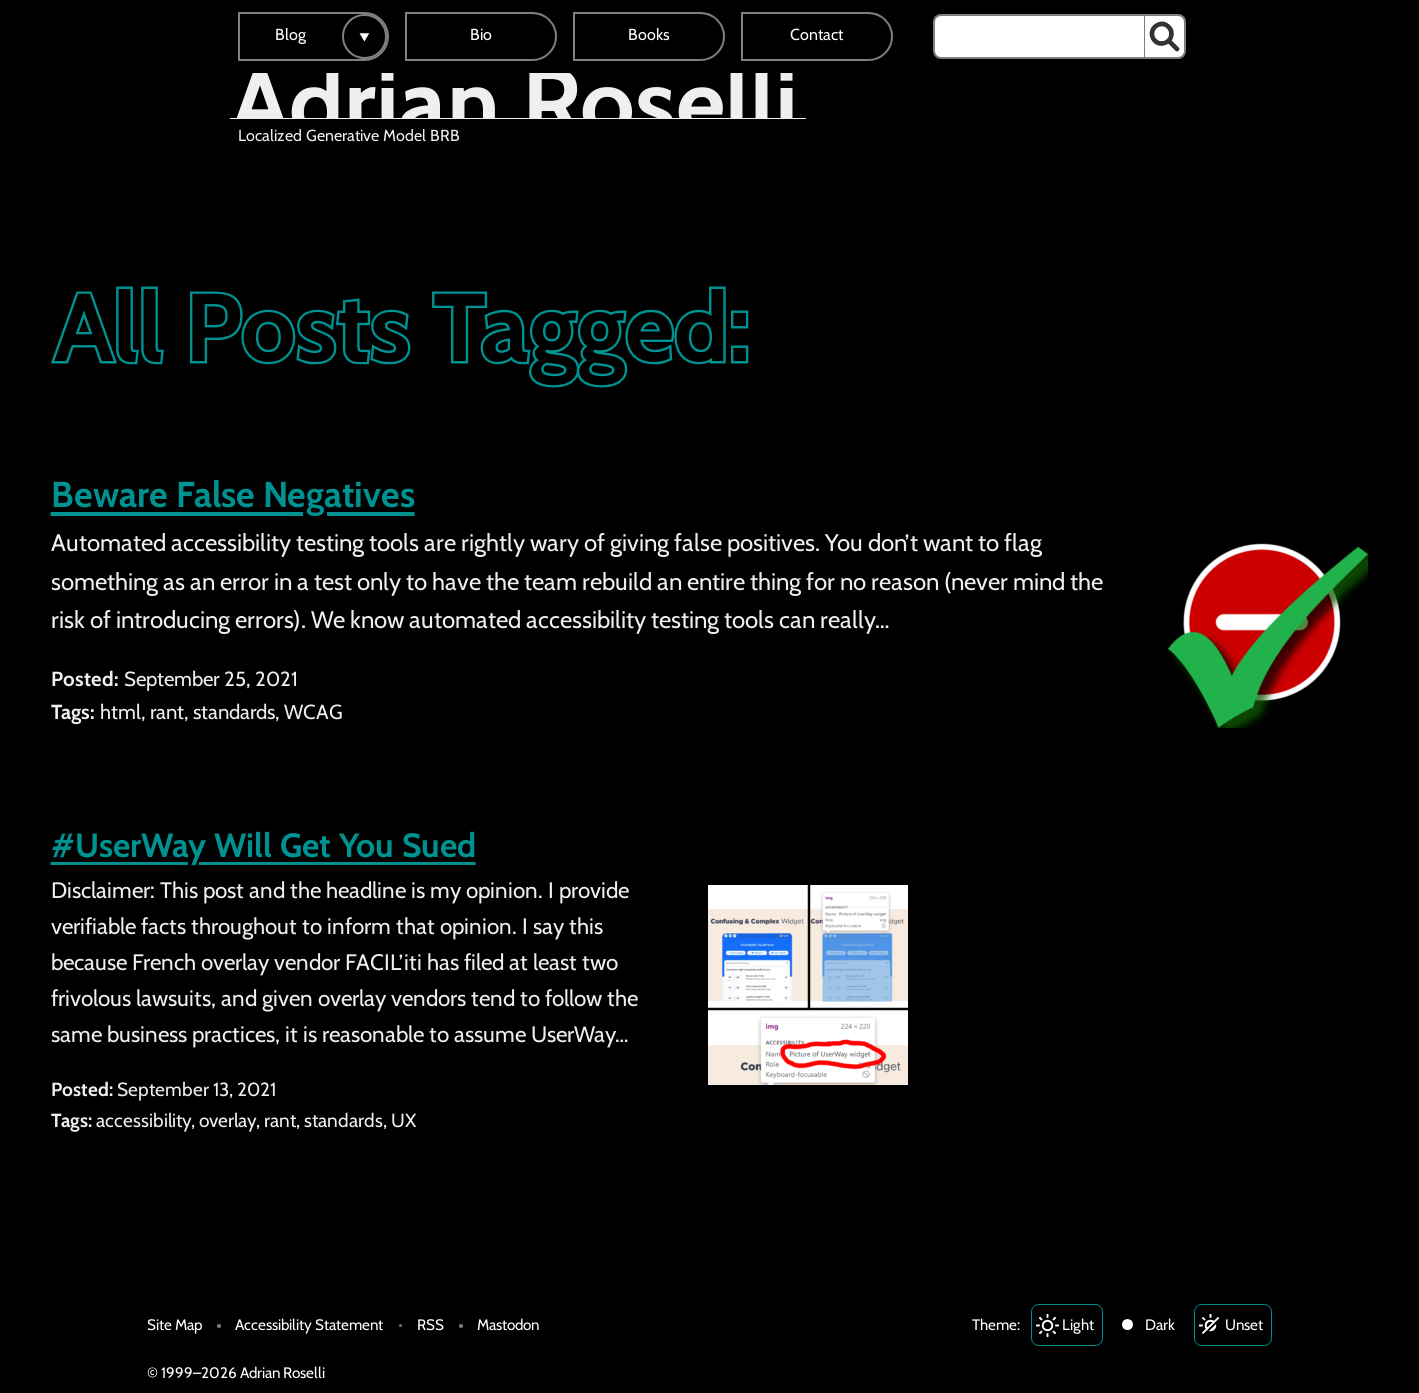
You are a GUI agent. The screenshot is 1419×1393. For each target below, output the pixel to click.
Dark (1160, 1324)
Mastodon (508, 1324)
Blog (290, 34)
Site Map (174, 1324)
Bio (481, 34)
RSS (430, 1324)
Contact (816, 34)
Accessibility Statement (309, 1324)
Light (1078, 1324)
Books (649, 34)
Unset (1244, 1324)
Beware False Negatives (233, 494)
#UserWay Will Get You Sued (263, 845)
